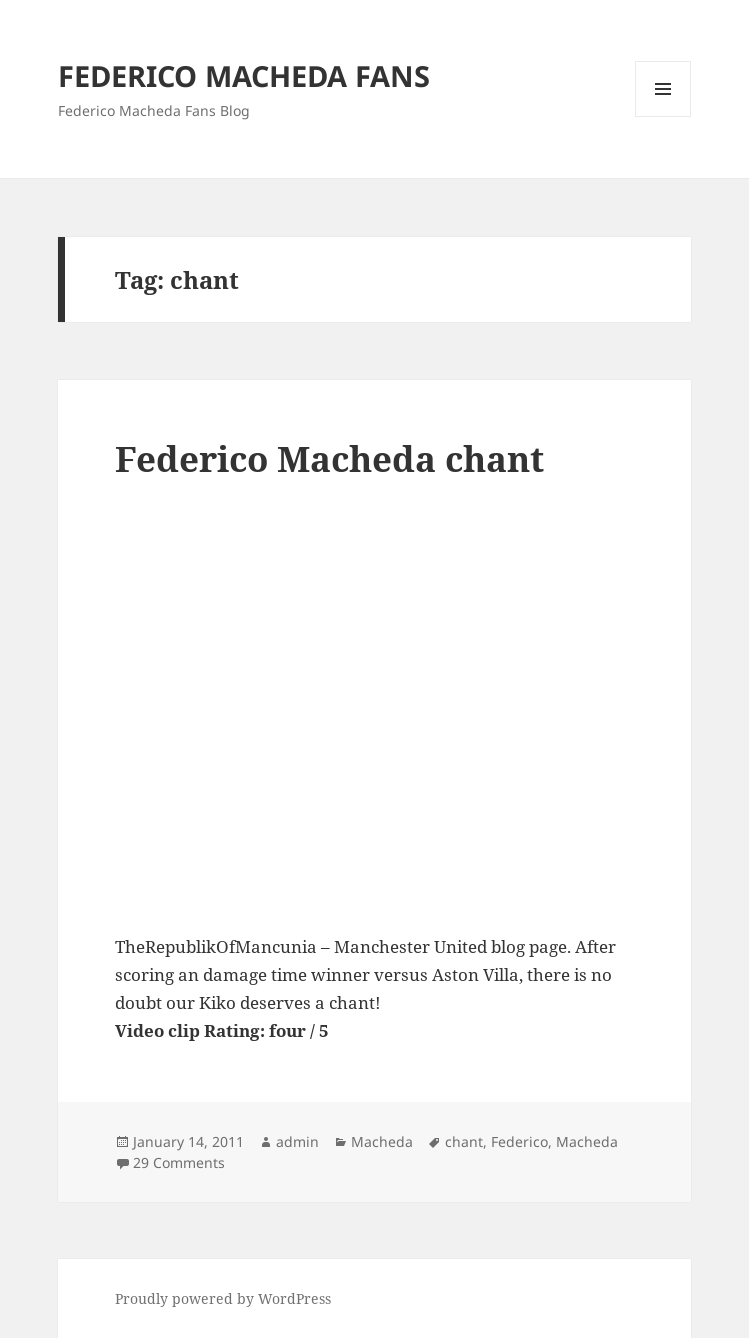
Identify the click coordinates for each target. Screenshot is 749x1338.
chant (464, 1141)
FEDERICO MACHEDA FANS (244, 75)
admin (297, 1141)
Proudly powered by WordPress (223, 1298)
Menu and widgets (663, 116)
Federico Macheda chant (329, 458)
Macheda (382, 1141)
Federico (519, 1141)
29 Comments (179, 1162)
